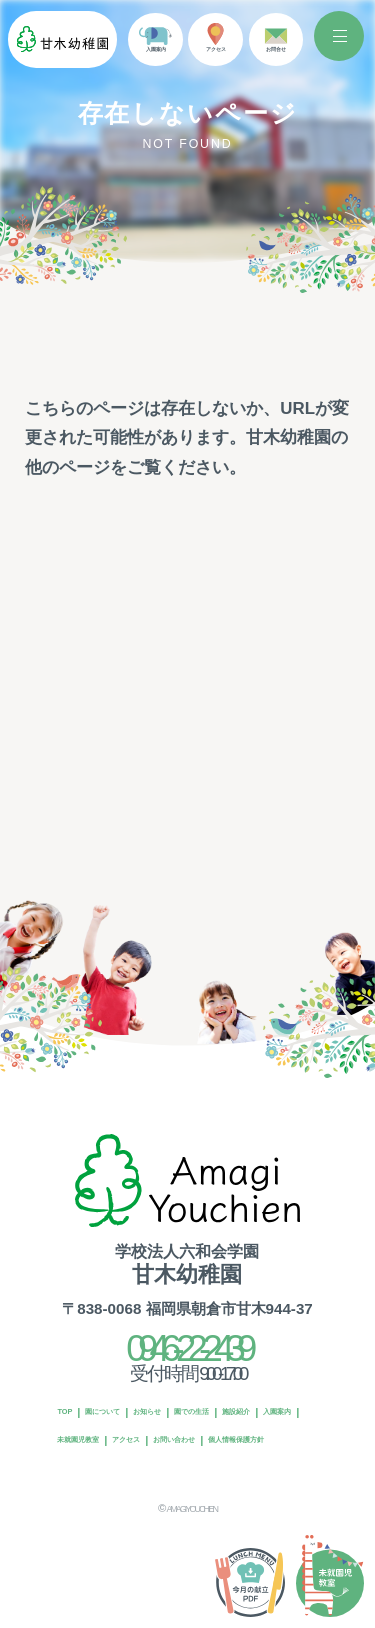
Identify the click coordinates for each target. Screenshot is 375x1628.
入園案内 (144, 1412)
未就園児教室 (217, 1412)
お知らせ (196, 1384)
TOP (71, 1384)
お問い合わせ (155, 1440)
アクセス (82, 1440)
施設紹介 (82, 1412)
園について (128, 1384)
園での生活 (264, 1384)
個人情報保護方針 (250, 1440)
